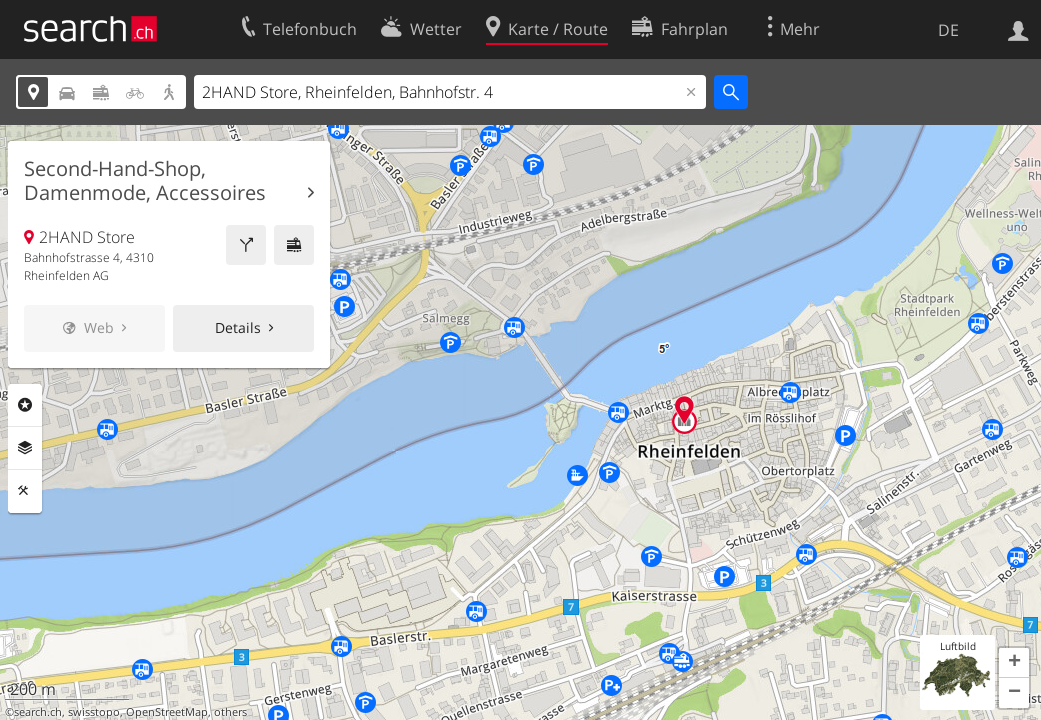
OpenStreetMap (167, 712)
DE (948, 30)
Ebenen (25, 448)
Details (238, 327)
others (230, 712)
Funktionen (25, 491)
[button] (1014, 663)
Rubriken (25, 405)
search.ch (38, 712)
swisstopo (94, 712)
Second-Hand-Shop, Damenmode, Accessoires (145, 181)
